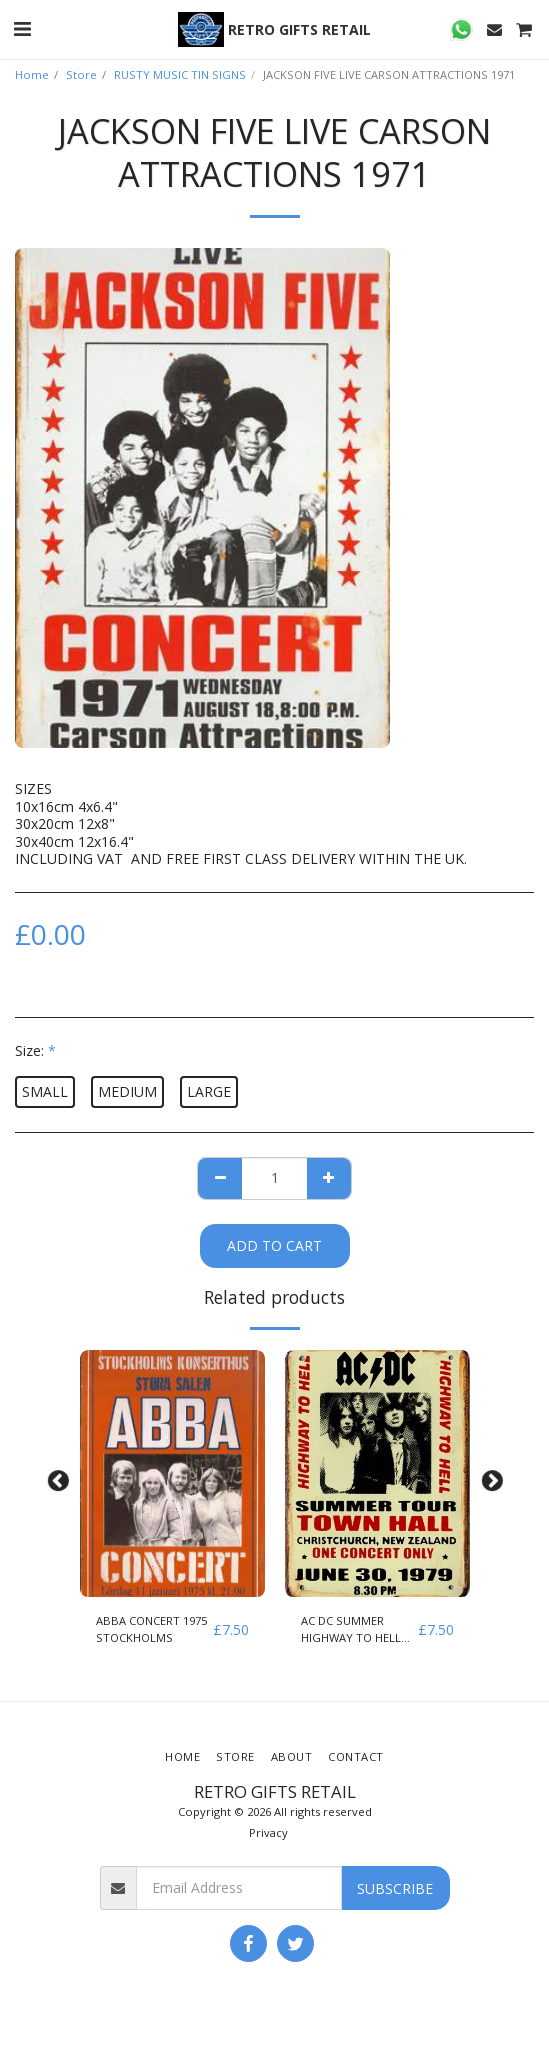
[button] (22, 28)
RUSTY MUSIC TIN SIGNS (180, 74)
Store (81, 74)
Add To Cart (274, 1245)
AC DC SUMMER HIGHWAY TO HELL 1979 (351, 1630)
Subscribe (395, 1888)
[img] (172, 1473)
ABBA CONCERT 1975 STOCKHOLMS (151, 1629)
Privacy (268, 1832)
